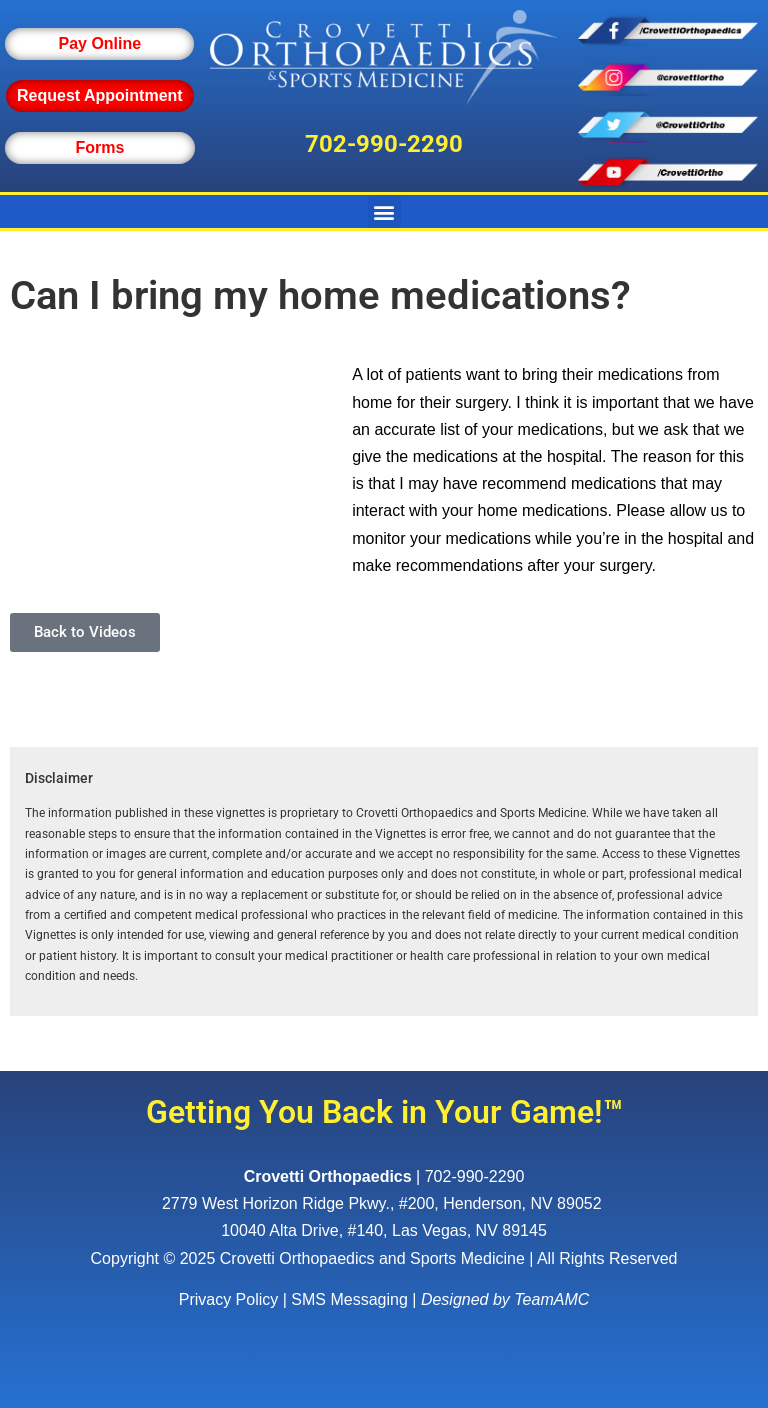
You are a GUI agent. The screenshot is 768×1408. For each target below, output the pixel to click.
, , (384, 1203)
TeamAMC (551, 1299)
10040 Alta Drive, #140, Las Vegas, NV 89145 (384, 1230)
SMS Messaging (349, 1299)
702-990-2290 (384, 144)
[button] (384, 211)
